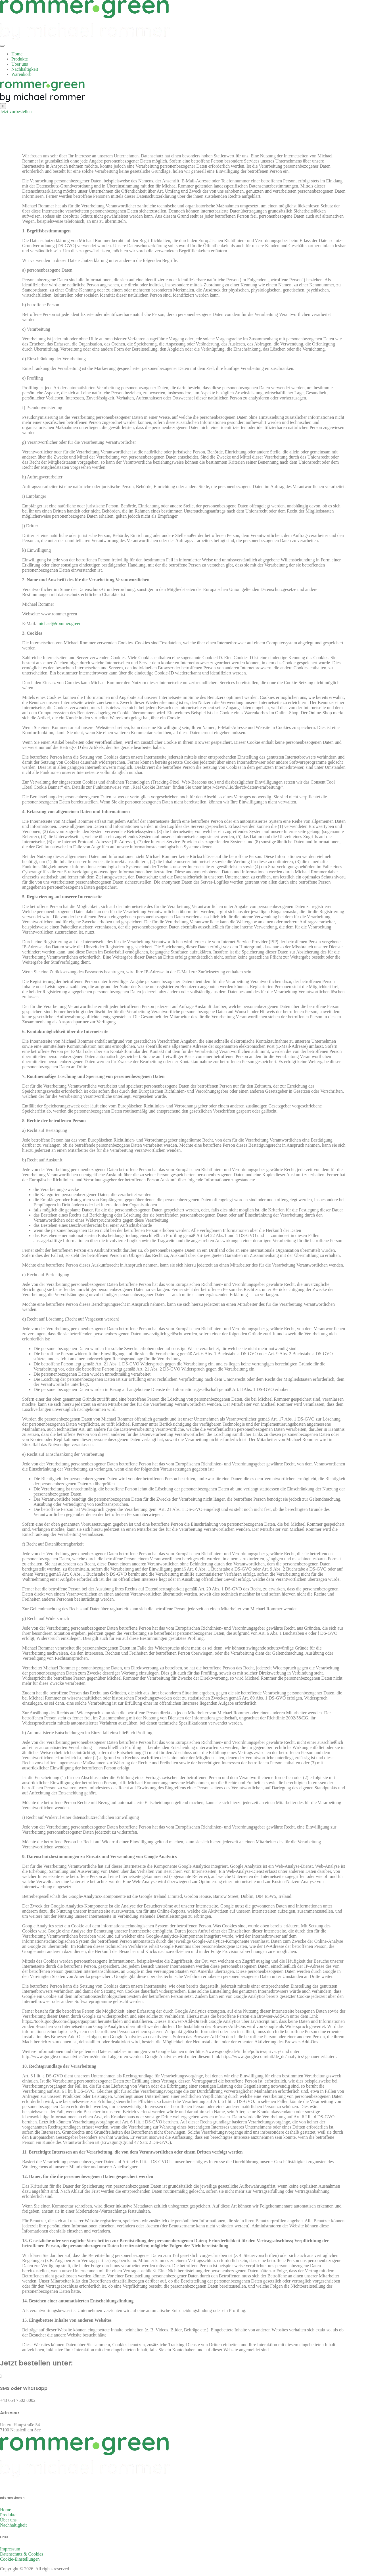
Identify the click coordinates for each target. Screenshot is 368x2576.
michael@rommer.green (59, 623)
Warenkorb (21, 74)
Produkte (19, 59)
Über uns (19, 64)
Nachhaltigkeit (24, 69)
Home (16, 53)
